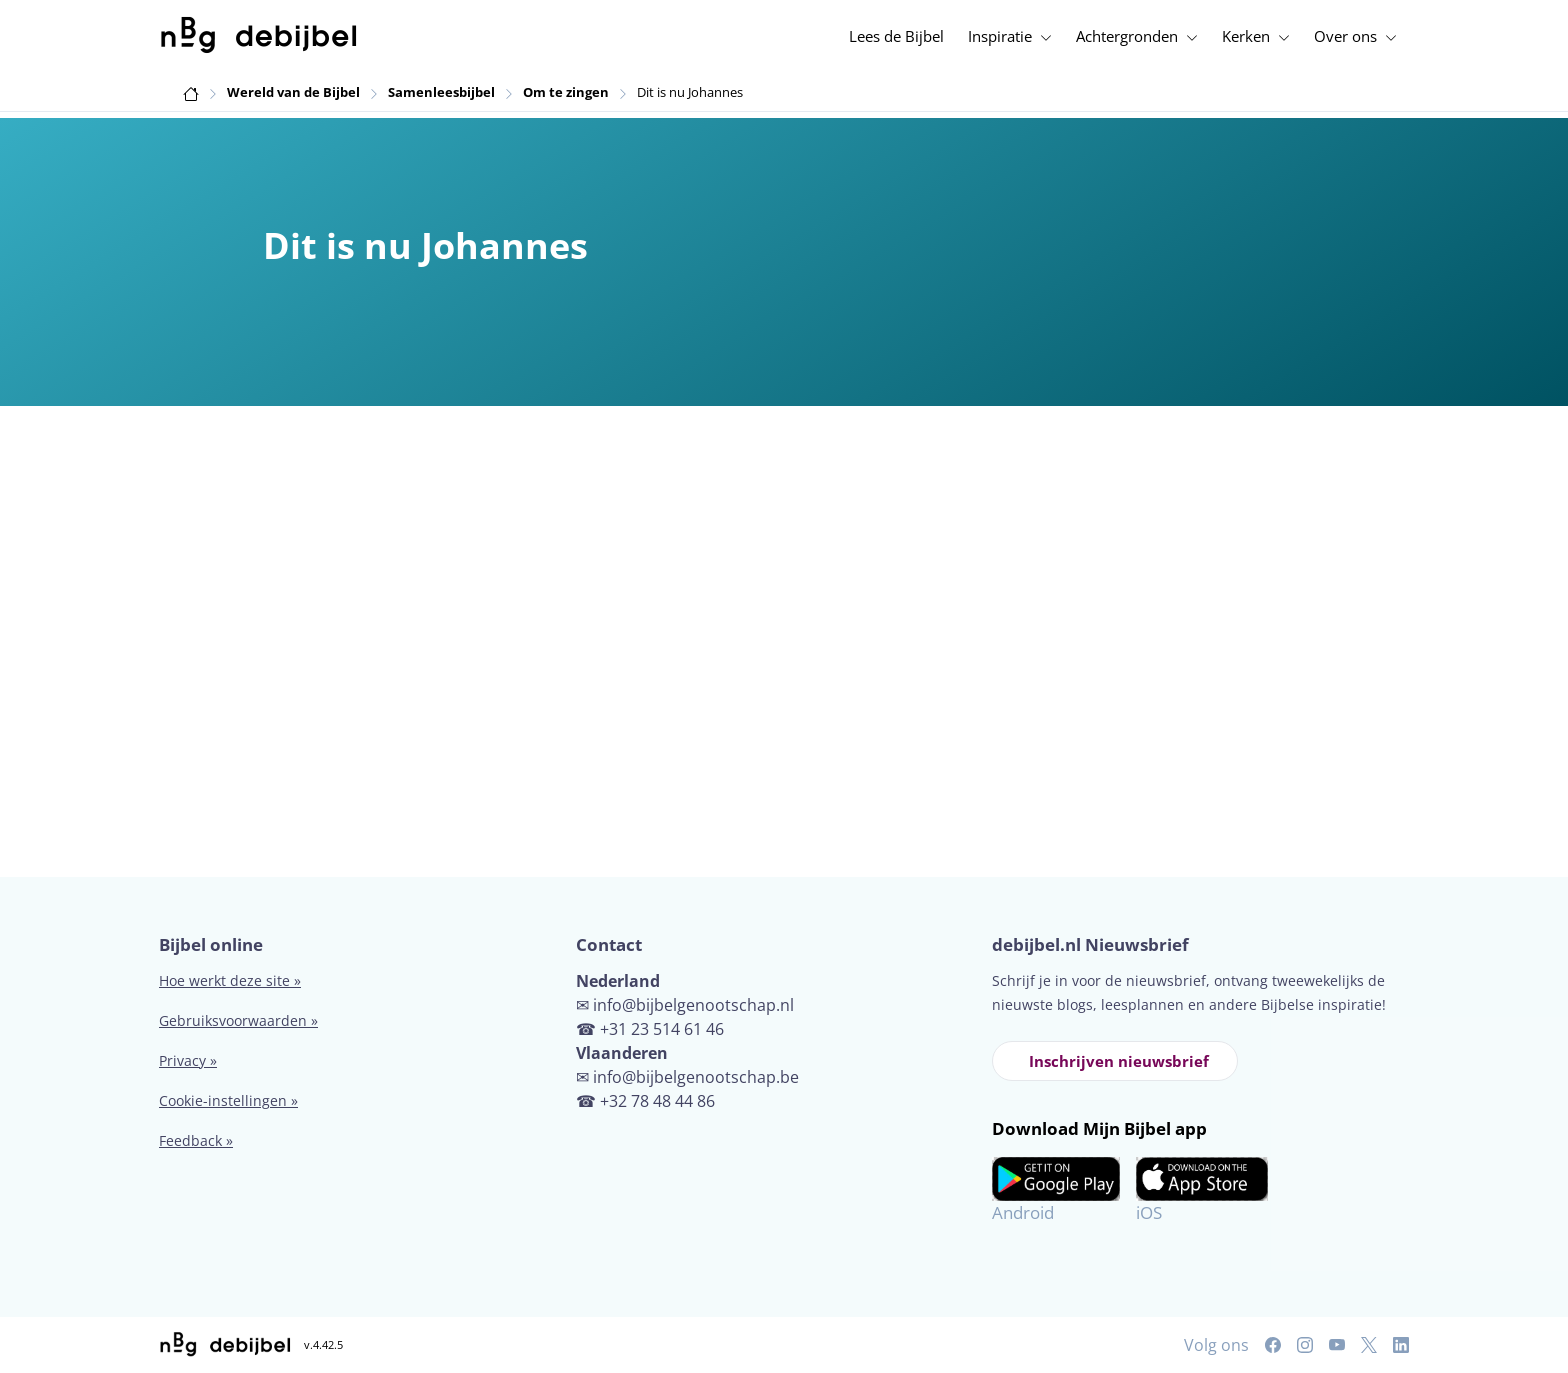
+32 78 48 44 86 (657, 1101)
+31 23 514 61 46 (662, 1029)
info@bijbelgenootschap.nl (693, 1005)
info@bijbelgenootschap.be (696, 1077)
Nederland (618, 981)
